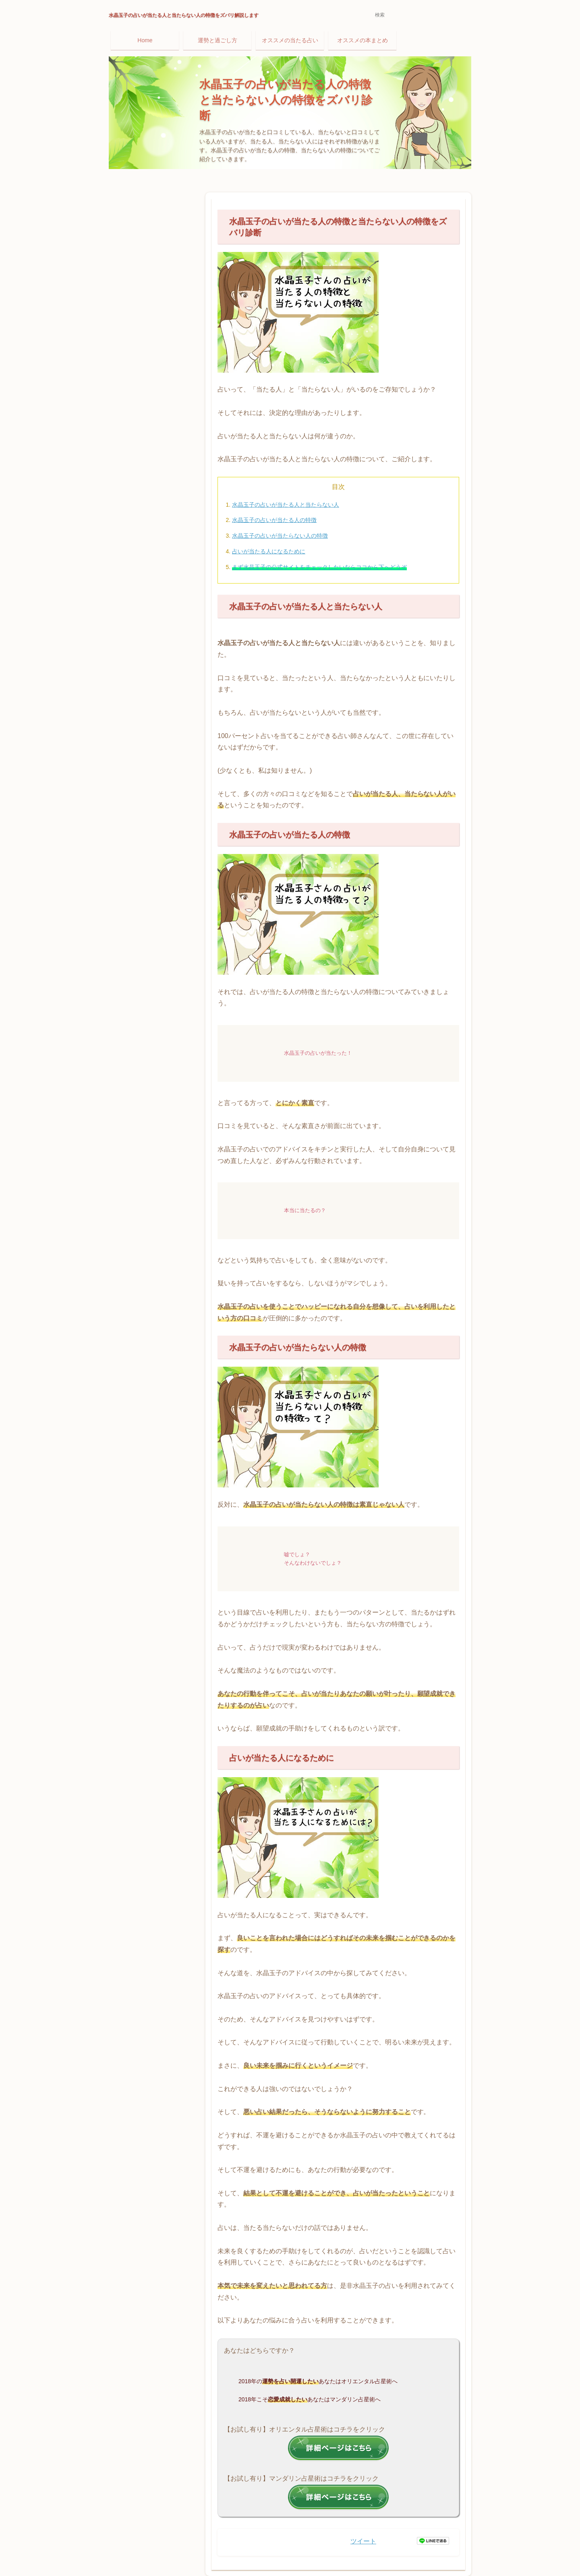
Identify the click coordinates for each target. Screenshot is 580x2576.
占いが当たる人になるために (268, 551)
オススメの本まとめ (362, 40)
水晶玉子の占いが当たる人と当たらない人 (285, 504)
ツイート (363, 2541)
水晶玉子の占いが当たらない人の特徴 (280, 535)
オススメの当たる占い (290, 40)
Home (144, 40)
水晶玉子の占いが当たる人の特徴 (274, 520)
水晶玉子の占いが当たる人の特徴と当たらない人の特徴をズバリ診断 (286, 100)
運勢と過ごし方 (217, 40)
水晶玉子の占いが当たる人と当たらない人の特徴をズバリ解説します (184, 15)
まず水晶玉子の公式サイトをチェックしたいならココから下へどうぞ (319, 567)
